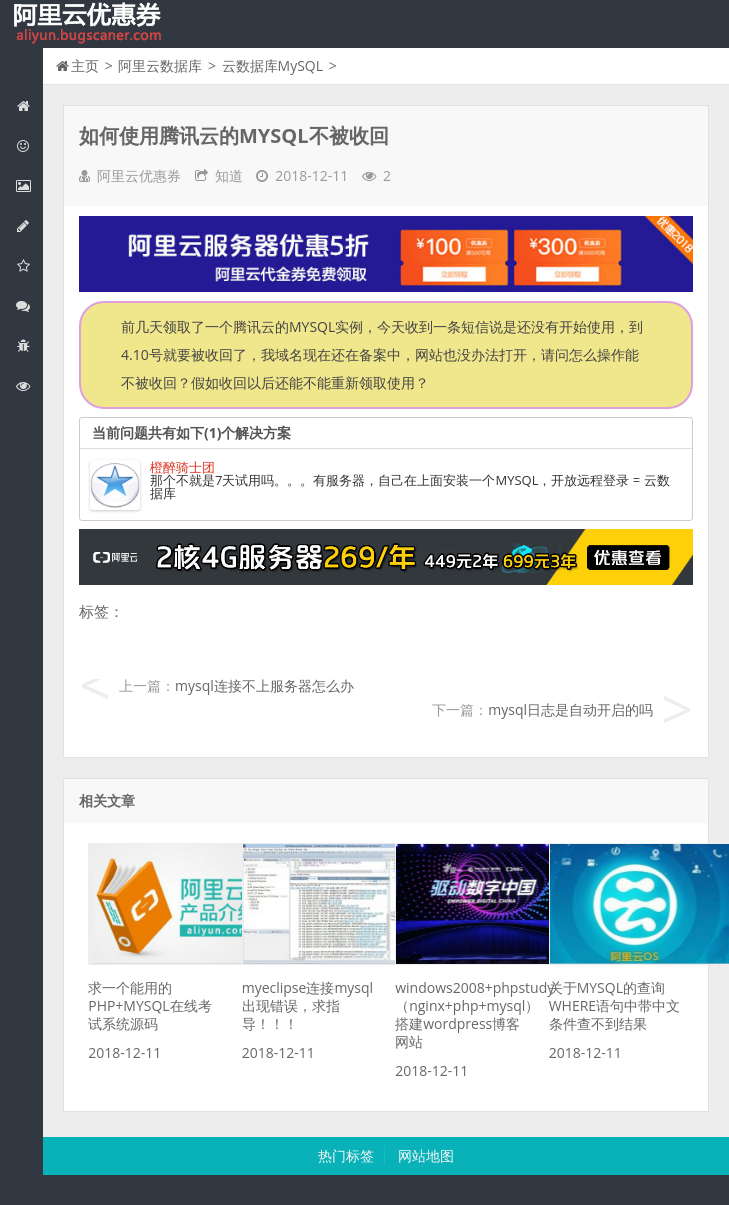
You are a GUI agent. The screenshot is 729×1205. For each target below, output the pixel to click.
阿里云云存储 (29, 265)
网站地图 (426, 1155)
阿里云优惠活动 (29, 145)
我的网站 (90, 24)
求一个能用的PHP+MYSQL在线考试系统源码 (149, 1005)
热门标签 (346, 1155)
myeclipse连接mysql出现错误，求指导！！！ (307, 1005)
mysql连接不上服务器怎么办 (264, 685)
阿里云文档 (29, 385)
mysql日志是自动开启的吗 (570, 709)
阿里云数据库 (29, 225)
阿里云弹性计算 (29, 185)
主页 (85, 65)
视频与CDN (29, 305)
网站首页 (29, 105)
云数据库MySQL (272, 65)
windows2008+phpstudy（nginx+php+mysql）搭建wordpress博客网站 (474, 1014)
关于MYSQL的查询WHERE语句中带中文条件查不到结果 (614, 1005)
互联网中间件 (29, 345)
